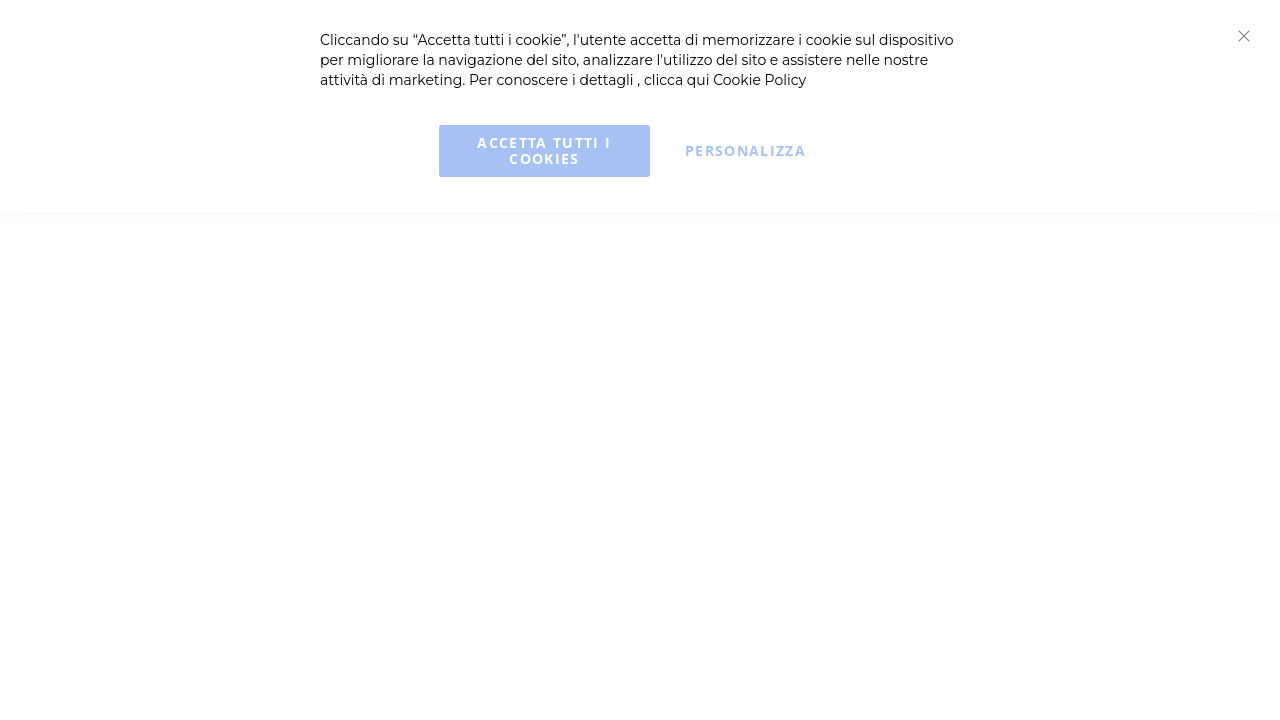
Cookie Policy (759, 80)
